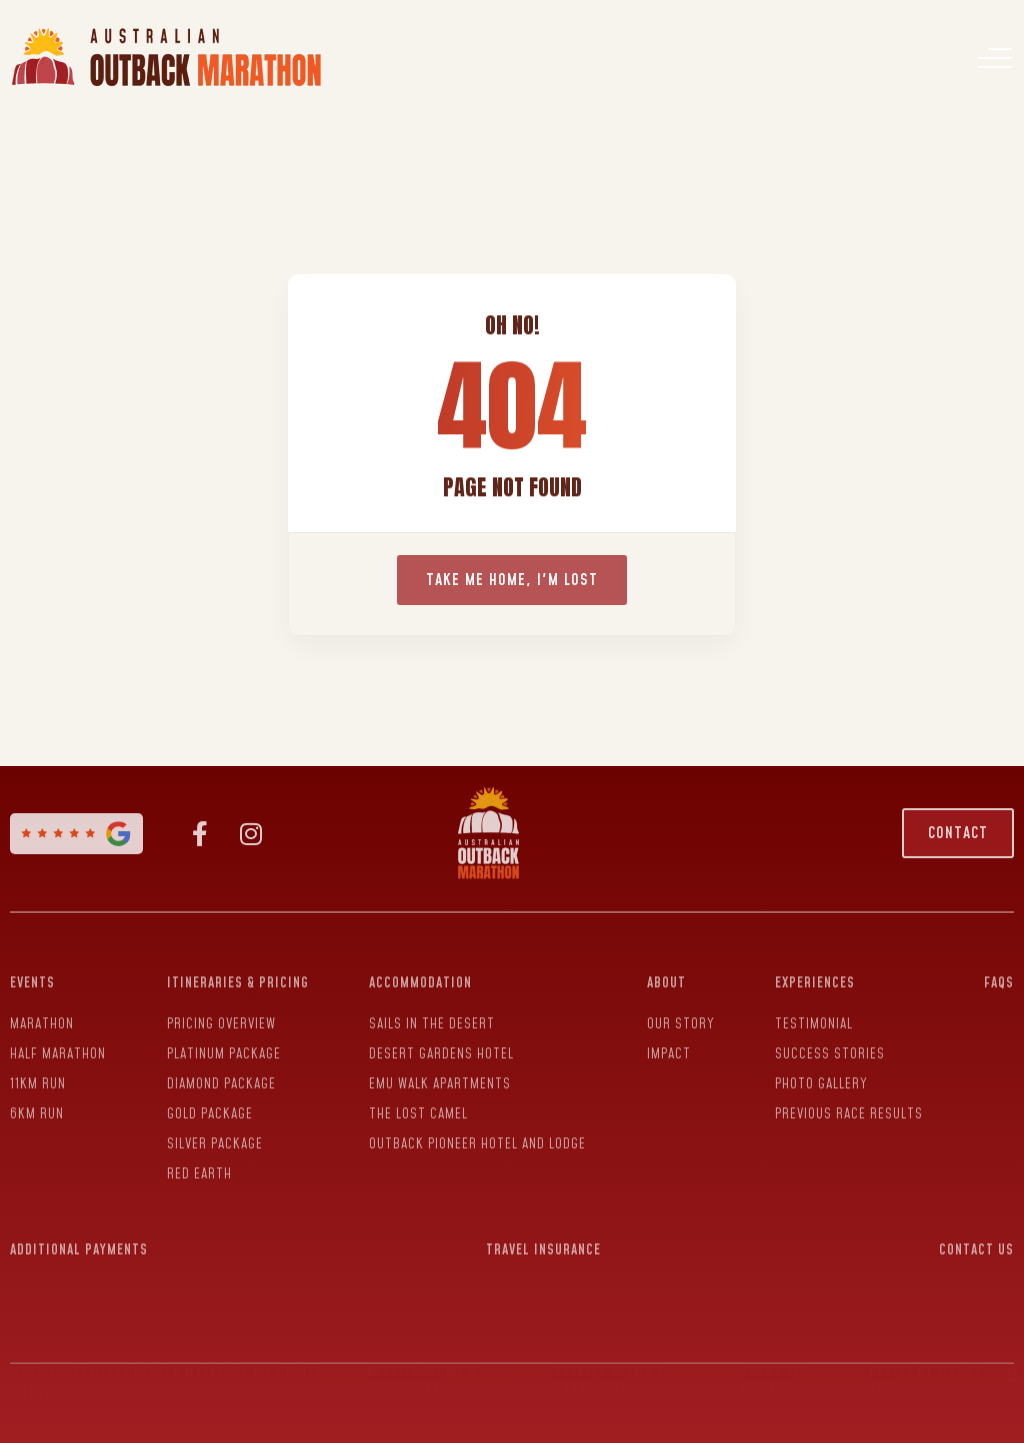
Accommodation (420, 973)
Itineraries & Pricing (238, 973)
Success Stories (830, 1044)
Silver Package (215, 1134)
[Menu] (995, 58)
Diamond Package (221, 1074)
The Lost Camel (418, 1104)
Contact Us (976, 1240)
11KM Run (38, 1074)
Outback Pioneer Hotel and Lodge (477, 1134)
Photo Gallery (821, 1074)
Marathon (42, 1014)
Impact (669, 1044)
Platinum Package (224, 1044)
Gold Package (210, 1104)
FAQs (999, 973)
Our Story (681, 1014)
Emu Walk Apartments (440, 1074)
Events (32, 973)
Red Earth (199, 1164)
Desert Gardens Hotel (441, 1044)
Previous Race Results (849, 1104)
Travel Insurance (543, 1240)
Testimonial (814, 1014)
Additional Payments (79, 1240)
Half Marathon (58, 1044)
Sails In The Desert (432, 1014)
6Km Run (37, 1104)
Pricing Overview (221, 1014)
